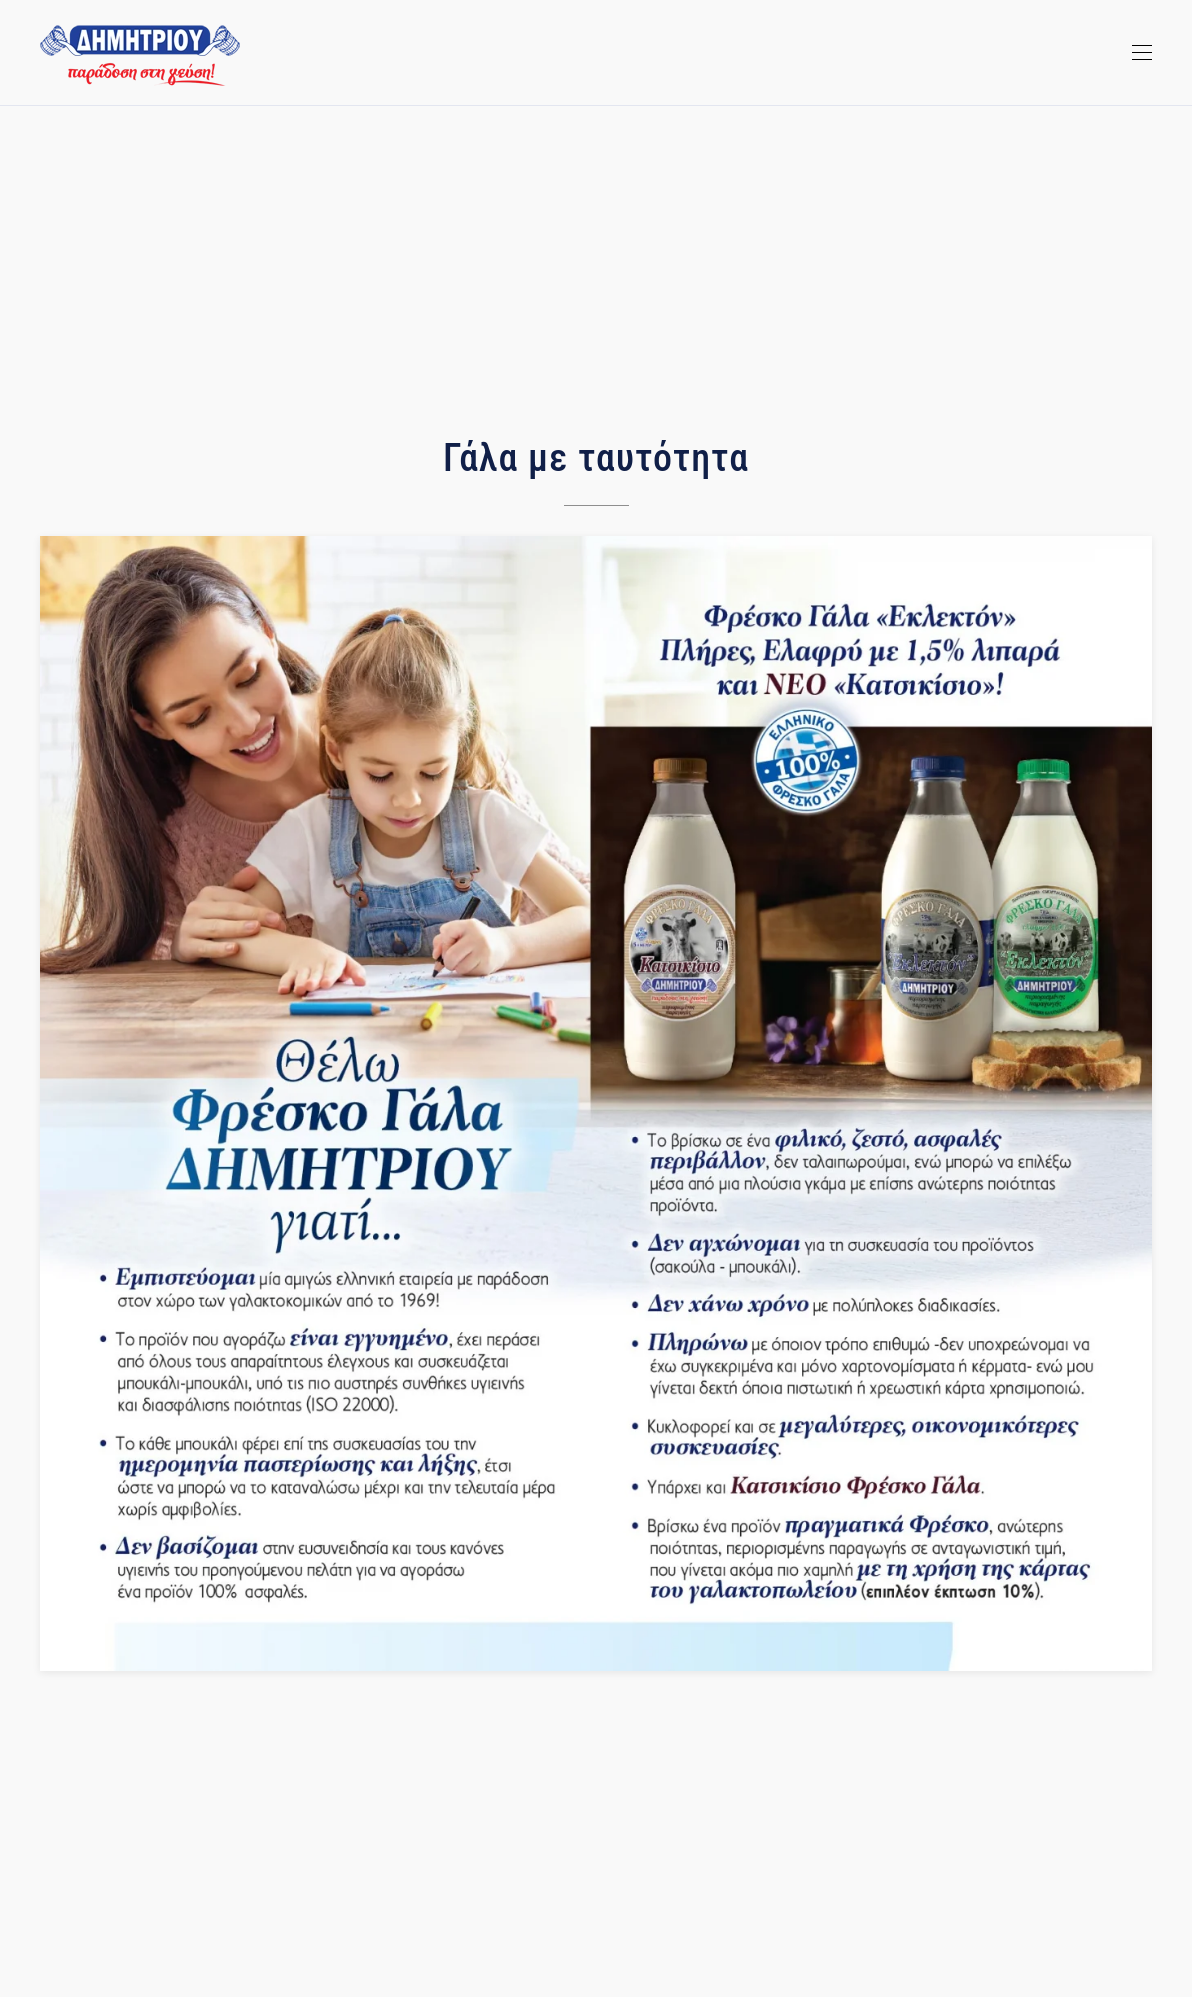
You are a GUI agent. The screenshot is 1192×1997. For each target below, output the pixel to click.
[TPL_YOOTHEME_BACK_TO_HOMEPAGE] (140, 55)
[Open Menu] (1142, 53)
